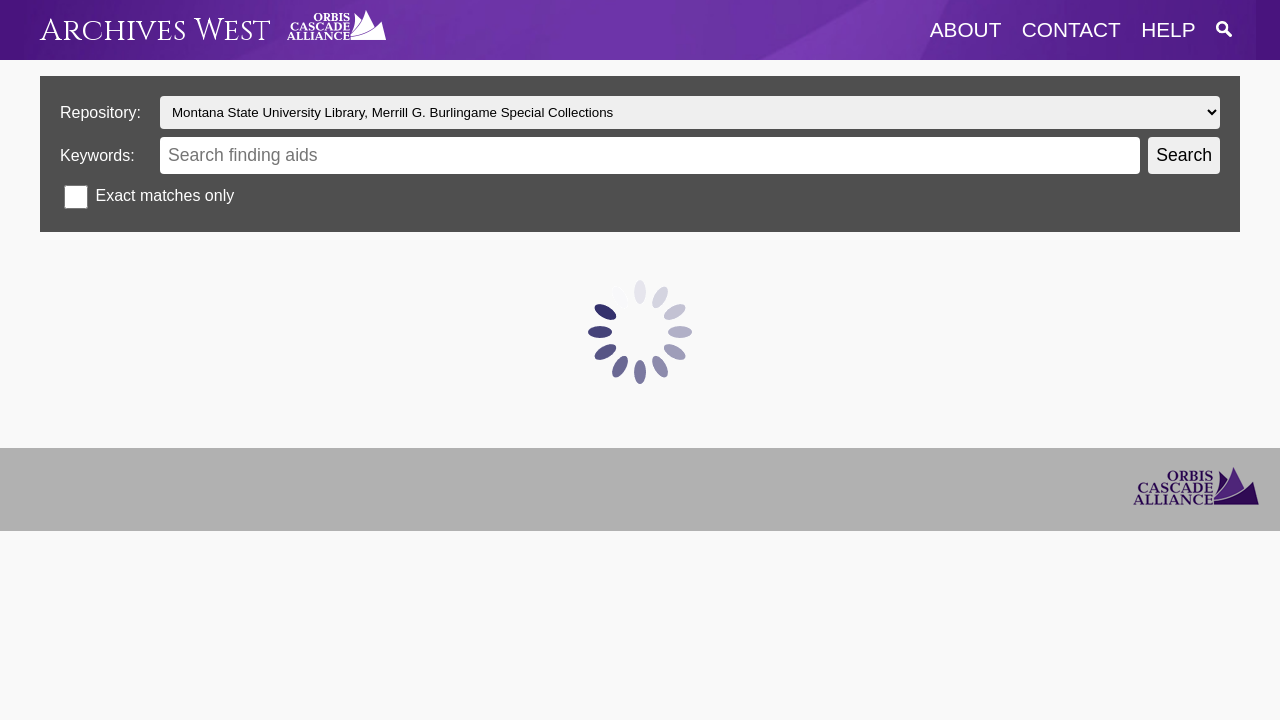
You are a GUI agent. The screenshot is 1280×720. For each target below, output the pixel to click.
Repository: (100, 112)
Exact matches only (164, 195)
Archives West (155, 30)
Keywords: (97, 155)
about (966, 29)
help (1168, 29)
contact (1071, 29)
